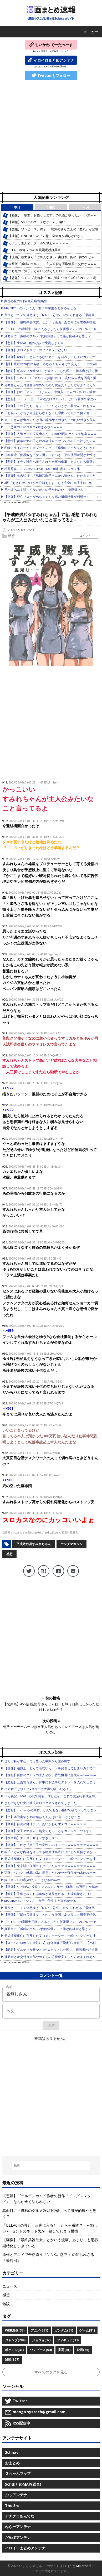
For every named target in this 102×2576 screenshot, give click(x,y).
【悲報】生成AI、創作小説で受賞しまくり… (35, 343)
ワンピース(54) (41, 2350)
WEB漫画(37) (14, 2330)
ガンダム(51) (63, 2330)
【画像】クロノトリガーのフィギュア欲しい (35, 350)
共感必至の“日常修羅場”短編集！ (27, 301)
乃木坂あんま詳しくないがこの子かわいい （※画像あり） (45, 490)
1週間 (51, 207)
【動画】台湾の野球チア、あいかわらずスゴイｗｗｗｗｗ (45, 1824)
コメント (85, 535)
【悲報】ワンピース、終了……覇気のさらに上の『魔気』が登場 (53, 229)
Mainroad (83, 2566)
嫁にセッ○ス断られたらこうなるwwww (32, 1880)
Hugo (67, 2566)
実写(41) (64, 2350)
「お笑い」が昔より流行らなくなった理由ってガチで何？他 (46, 413)
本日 (17, 207)
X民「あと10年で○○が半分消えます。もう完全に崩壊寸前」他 (48, 483)
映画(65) (83, 2350)
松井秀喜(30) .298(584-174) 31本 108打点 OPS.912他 (42, 469)
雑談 (6, 2303)
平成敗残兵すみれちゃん (33, 1544)
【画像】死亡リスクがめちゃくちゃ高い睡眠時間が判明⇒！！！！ (51, 497)
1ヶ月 (85, 207)
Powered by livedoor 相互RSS (16, 502)
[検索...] (51, 2165)
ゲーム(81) (87, 2330)
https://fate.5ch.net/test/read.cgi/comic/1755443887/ (45, 1532)
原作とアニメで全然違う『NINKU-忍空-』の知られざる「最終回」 (51, 315)
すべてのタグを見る (51, 2371)
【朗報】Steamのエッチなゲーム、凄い (36, 222)
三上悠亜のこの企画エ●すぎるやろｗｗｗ (33, 427)
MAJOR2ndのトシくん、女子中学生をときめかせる (40, 308)
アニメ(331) (39, 2330)
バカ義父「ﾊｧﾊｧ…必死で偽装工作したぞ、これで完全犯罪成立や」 (51, 1796)
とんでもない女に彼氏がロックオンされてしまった (40, 1803)
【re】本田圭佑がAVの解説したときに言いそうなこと (42, 1817)
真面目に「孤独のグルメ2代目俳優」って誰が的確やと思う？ (47, 336)
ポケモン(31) (14, 2350)
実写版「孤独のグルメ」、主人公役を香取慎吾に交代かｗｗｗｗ (54, 264)
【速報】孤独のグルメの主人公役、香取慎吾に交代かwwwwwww (50, 1775)
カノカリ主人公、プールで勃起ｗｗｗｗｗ (38, 243)
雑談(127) (12, 2359)
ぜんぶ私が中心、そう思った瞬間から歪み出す (37, 1761)
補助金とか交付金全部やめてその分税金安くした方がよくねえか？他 (53, 385)
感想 (11, 535)
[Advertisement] (51, 137)
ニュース (9, 2286)
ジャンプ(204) (15, 2340)
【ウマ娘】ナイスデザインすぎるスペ (31, 1838)
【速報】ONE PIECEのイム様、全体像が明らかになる (46, 236)
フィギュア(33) (68, 2340)
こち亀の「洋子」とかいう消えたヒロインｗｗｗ (43, 271)
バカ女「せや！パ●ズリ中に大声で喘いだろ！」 (38, 1789)
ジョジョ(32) (41, 2340)
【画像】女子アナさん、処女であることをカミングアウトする (48, 1831)
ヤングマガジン (71, 1544)
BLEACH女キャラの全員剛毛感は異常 (34, 250)
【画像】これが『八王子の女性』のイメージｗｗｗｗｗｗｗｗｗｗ (51, 1845)
